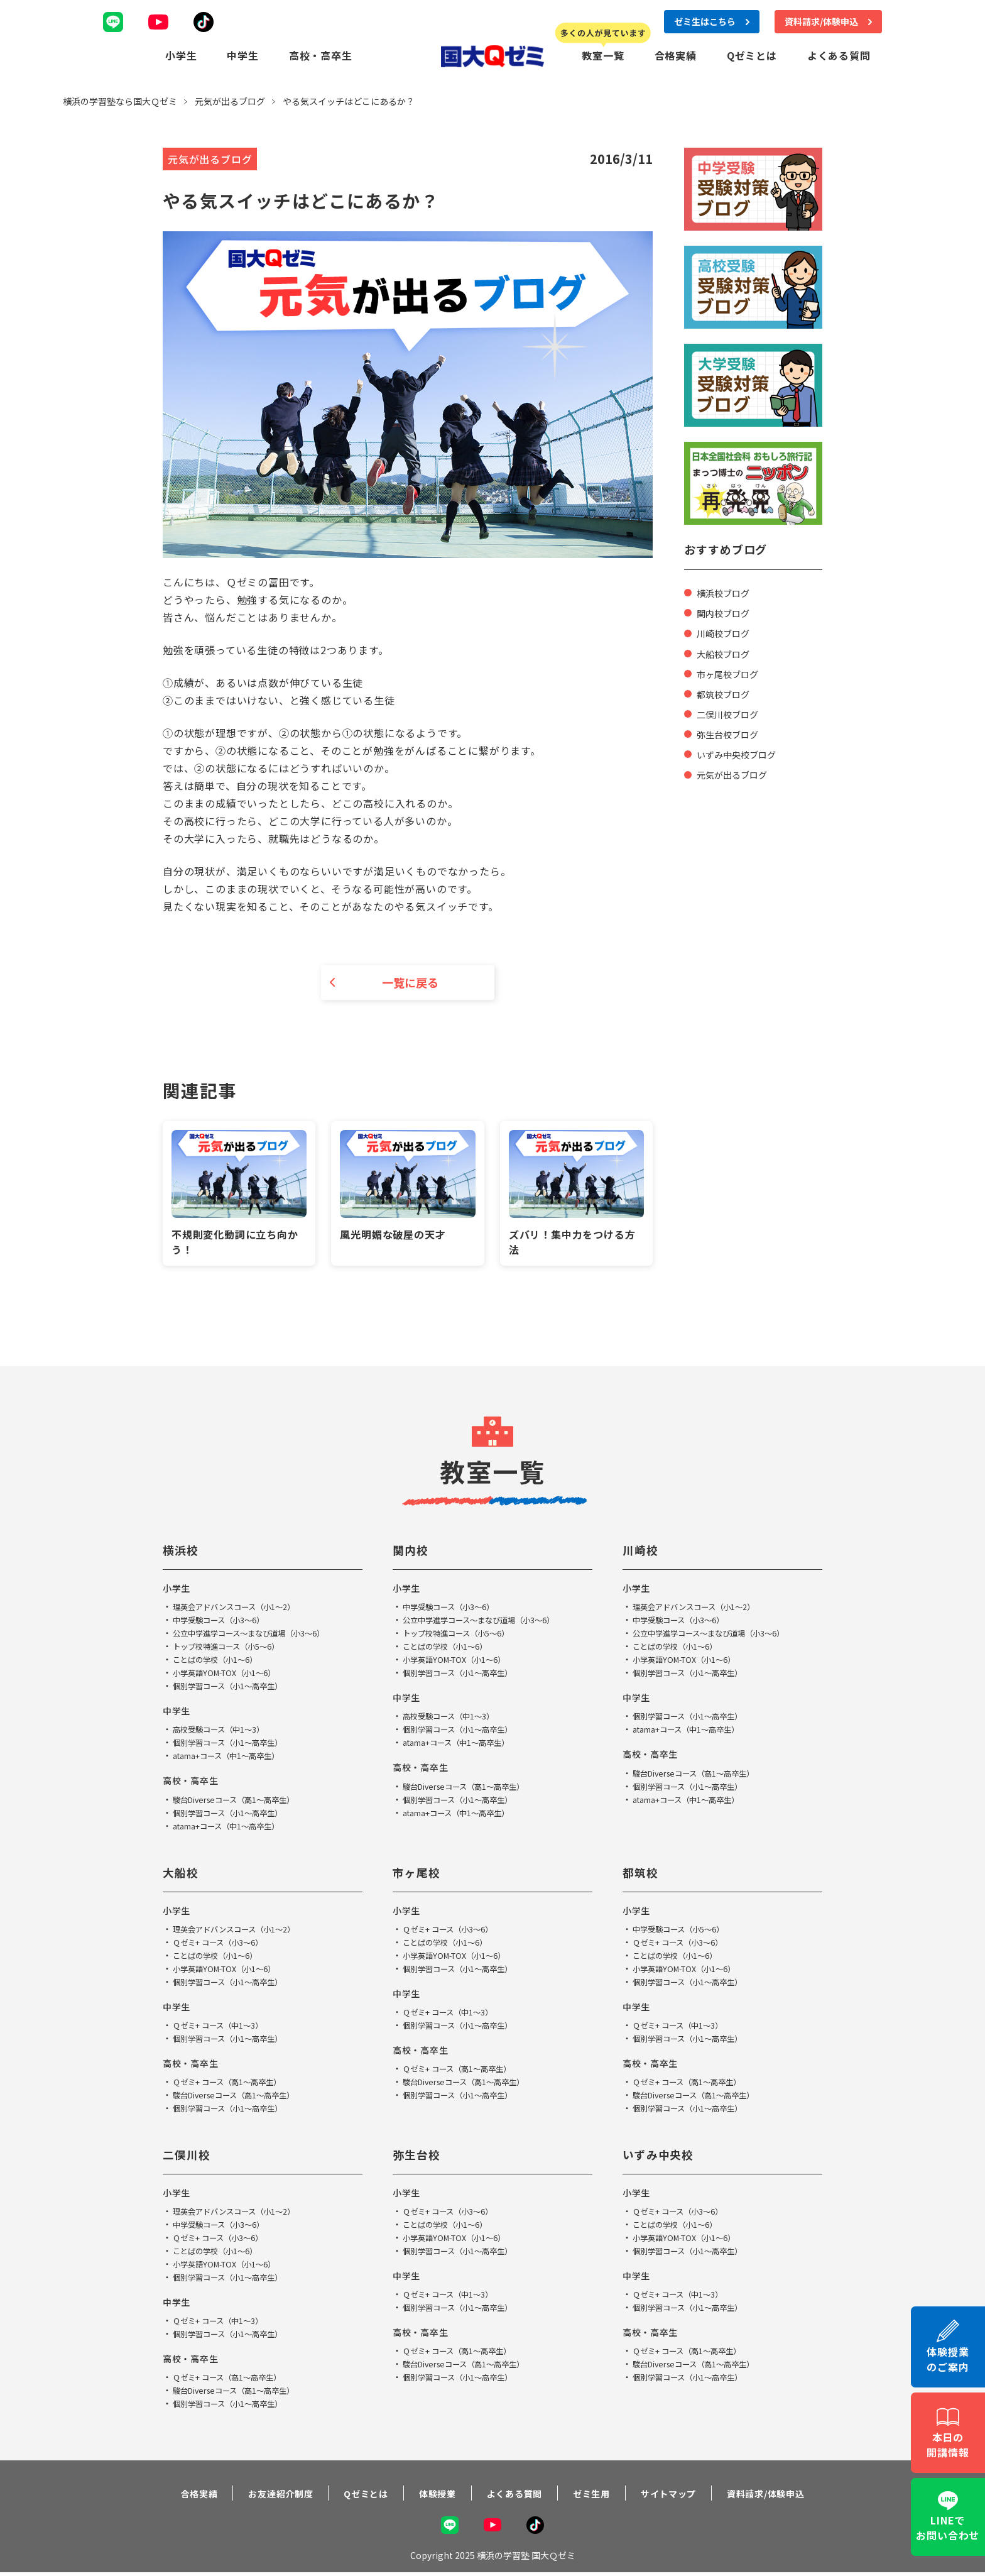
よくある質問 (839, 54)
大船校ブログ (727, 651)
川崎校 (642, 1552)
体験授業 (431, 2494)
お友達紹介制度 (262, 2494)
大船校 (182, 1874)
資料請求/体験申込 (788, 2494)
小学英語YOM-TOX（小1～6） (232, 1675)
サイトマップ (682, 2494)
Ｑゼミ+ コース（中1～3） (225, 2026)
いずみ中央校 (662, 2156)
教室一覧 (603, 54)
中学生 (242, 54)
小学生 (181, 54)
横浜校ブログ (727, 590)
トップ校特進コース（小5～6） (235, 1648)
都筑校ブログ (727, 691)
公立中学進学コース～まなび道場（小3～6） (261, 1635)
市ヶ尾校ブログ (732, 671)
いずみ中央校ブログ (742, 751)
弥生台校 (419, 2156)
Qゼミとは (752, 54)
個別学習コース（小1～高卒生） (236, 1688)
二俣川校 (189, 2156)
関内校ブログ (727, 610)
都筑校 (642, 1874)
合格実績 (676, 54)
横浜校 (182, 1552)
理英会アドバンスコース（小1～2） (244, 1609)
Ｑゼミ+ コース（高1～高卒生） (235, 2083)
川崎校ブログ (727, 631)
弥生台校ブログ (732, 731)
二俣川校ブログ (732, 711)
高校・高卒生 (320, 54)
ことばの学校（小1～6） (222, 1661)
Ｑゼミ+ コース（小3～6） (225, 1943)
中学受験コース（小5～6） (686, 1930)
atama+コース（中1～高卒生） (235, 1757)
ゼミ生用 (598, 2494)
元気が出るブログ (737, 771)
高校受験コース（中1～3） (226, 1731)
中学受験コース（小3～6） (226, 1622)
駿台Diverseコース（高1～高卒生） (243, 1801)
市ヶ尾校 (419, 1874)
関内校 (412, 1552)
